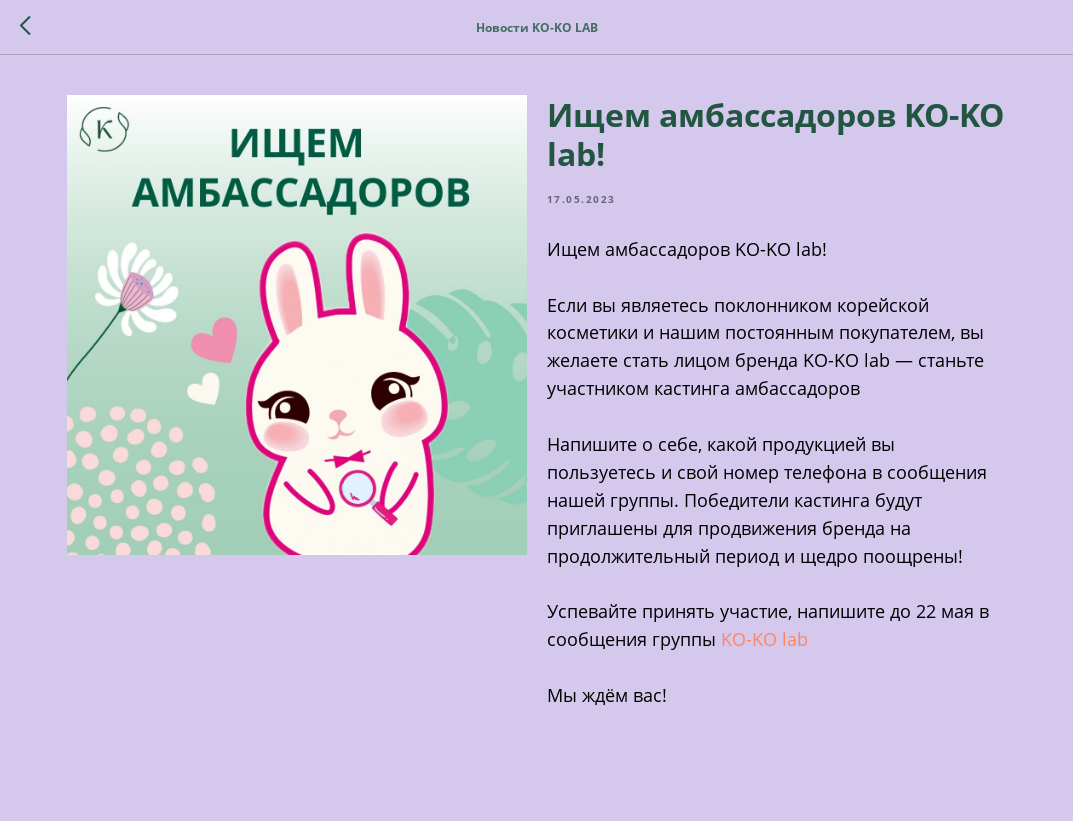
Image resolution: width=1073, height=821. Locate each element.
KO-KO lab (764, 639)
